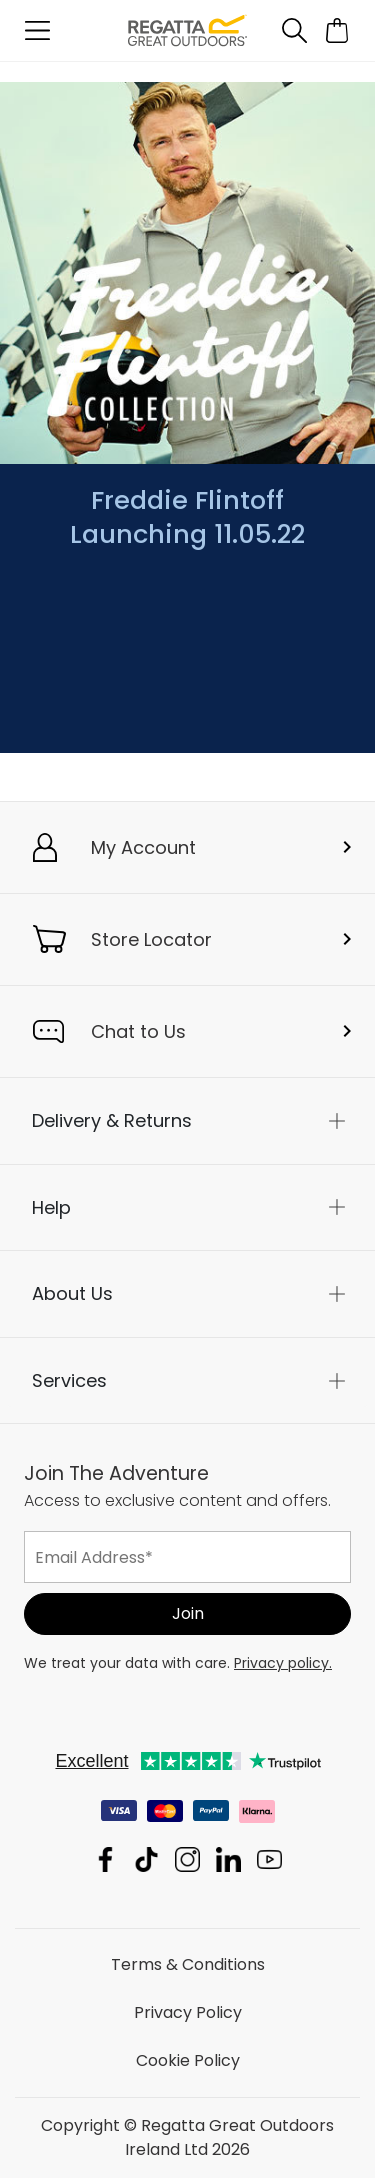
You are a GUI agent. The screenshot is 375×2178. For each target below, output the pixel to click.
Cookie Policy (188, 2060)
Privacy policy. (283, 1663)
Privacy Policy (188, 2012)
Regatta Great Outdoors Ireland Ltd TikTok (146, 1859)
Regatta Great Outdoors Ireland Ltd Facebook (105, 1859)
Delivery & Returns (112, 1120)
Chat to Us (138, 1031)
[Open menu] (37, 30)
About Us (72, 1293)
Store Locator (151, 939)
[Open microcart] (337, 30)
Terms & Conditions (188, 1964)
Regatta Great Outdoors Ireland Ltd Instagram (187, 1859)
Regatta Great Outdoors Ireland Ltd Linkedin (228, 1859)
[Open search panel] (294, 30)
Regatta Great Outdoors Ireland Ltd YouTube (269, 1859)
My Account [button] (143, 847)
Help (51, 1206)
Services (69, 1379)
